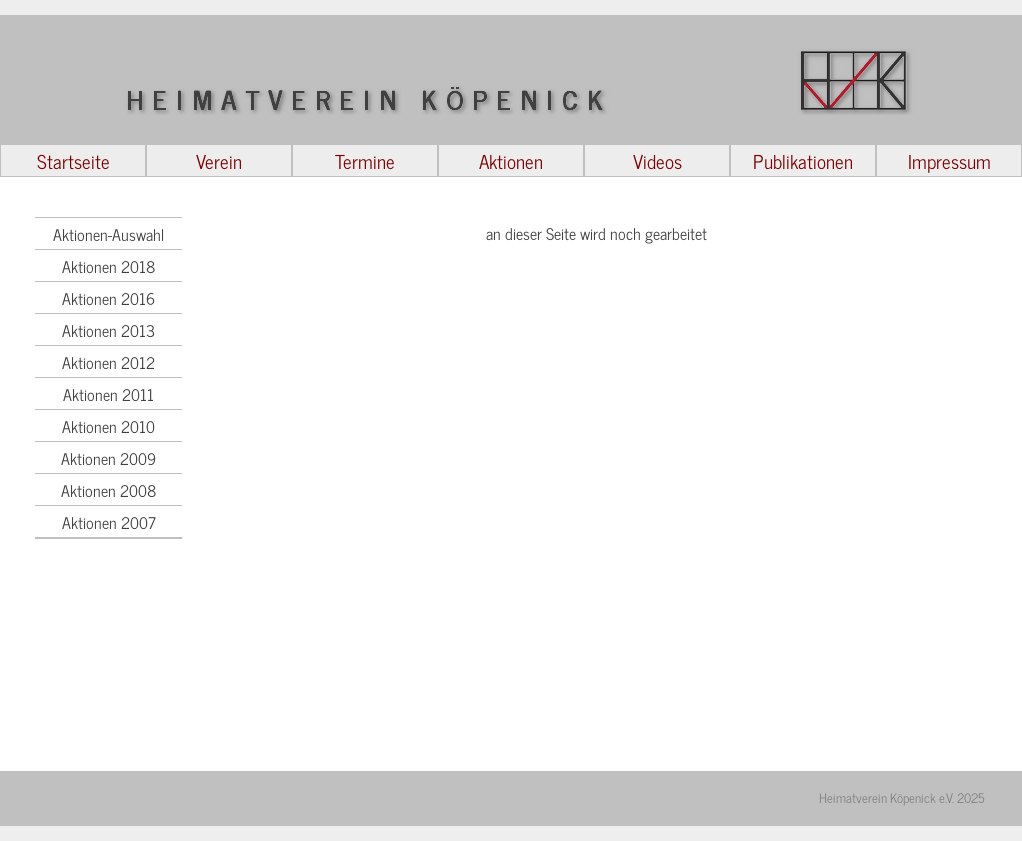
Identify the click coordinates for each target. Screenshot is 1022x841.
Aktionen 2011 (108, 394)
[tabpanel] (590, 489)
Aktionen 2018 (108, 266)
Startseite (73, 161)
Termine (365, 161)
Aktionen (511, 161)
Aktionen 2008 (108, 490)
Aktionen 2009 (108, 458)
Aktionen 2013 (108, 330)
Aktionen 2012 (108, 362)
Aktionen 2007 (109, 522)
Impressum (949, 161)
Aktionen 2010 (108, 426)
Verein (219, 161)
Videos (657, 161)
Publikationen (803, 161)
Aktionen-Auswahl (108, 234)
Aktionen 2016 (108, 298)
